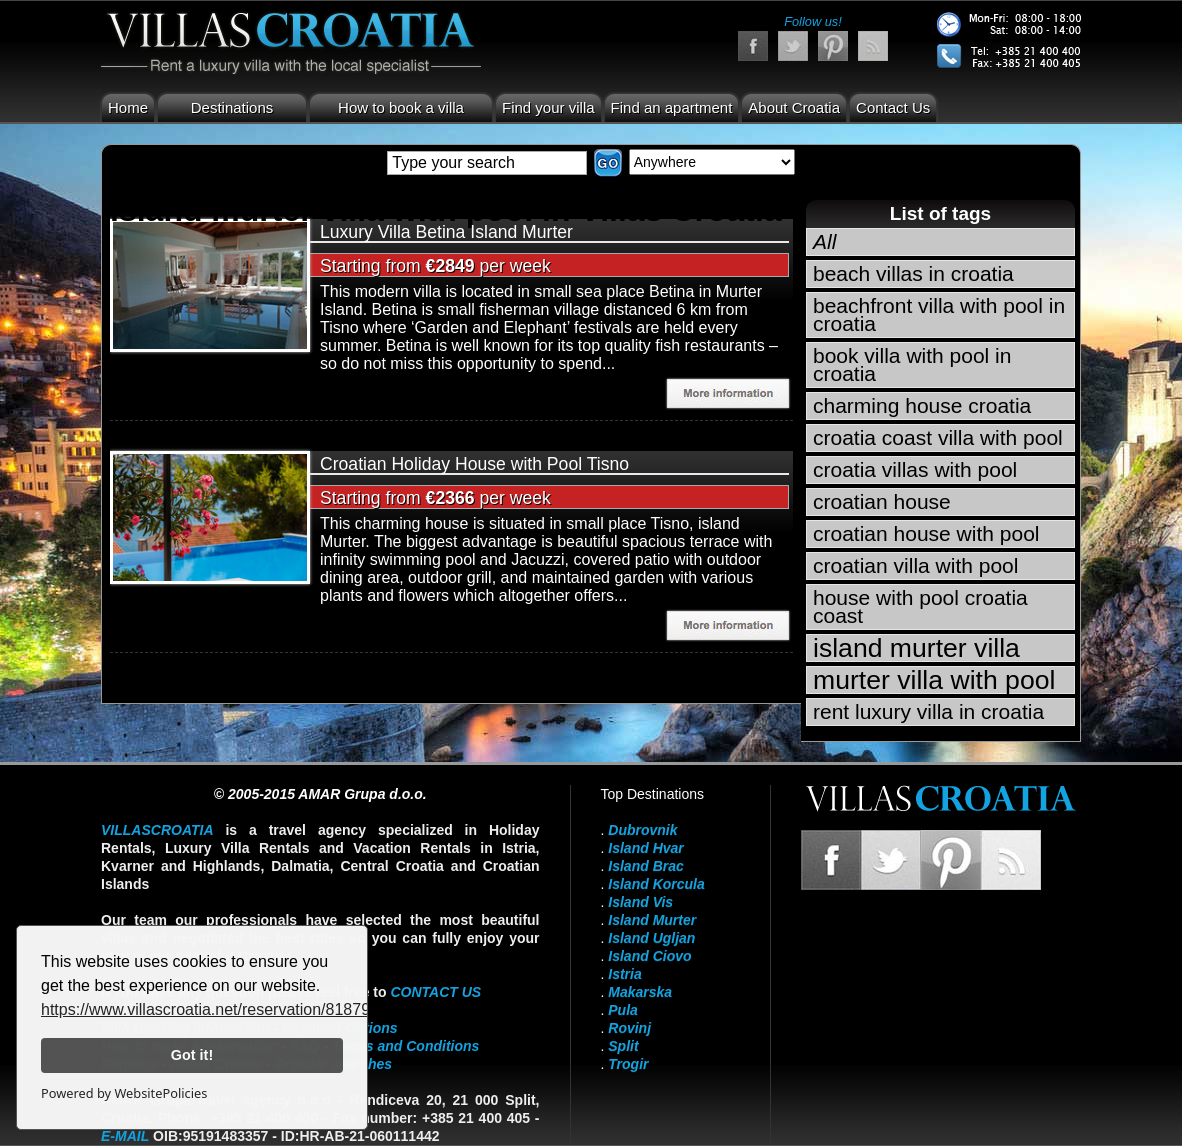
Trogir (628, 1064)
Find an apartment (672, 107)
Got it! (192, 1055)
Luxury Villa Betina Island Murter (446, 232)
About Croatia (794, 107)
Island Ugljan (651, 938)
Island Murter (652, 920)
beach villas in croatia (913, 273)
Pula (623, 1010)
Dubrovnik (642, 830)
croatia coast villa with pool (938, 437)
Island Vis (640, 902)
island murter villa (916, 648)
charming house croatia (922, 405)
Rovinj (629, 1028)
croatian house (882, 501)
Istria (624, 974)
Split (623, 1046)
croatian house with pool (926, 533)
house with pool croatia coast (920, 606)
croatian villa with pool (915, 565)
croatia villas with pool (915, 469)
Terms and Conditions (405, 1046)
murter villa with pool (934, 680)
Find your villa (548, 107)
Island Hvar (645, 848)
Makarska (640, 992)
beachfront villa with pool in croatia (939, 314)
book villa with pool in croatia (912, 364)
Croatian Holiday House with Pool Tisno (474, 464)
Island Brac (645, 866)
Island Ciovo (649, 956)
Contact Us (893, 107)
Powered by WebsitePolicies (124, 1093)
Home (128, 107)
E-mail (125, 1136)
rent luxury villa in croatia (928, 711)
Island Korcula (656, 884)
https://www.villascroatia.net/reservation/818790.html (227, 1009)
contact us (435, 992)
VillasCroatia (157, 830)
